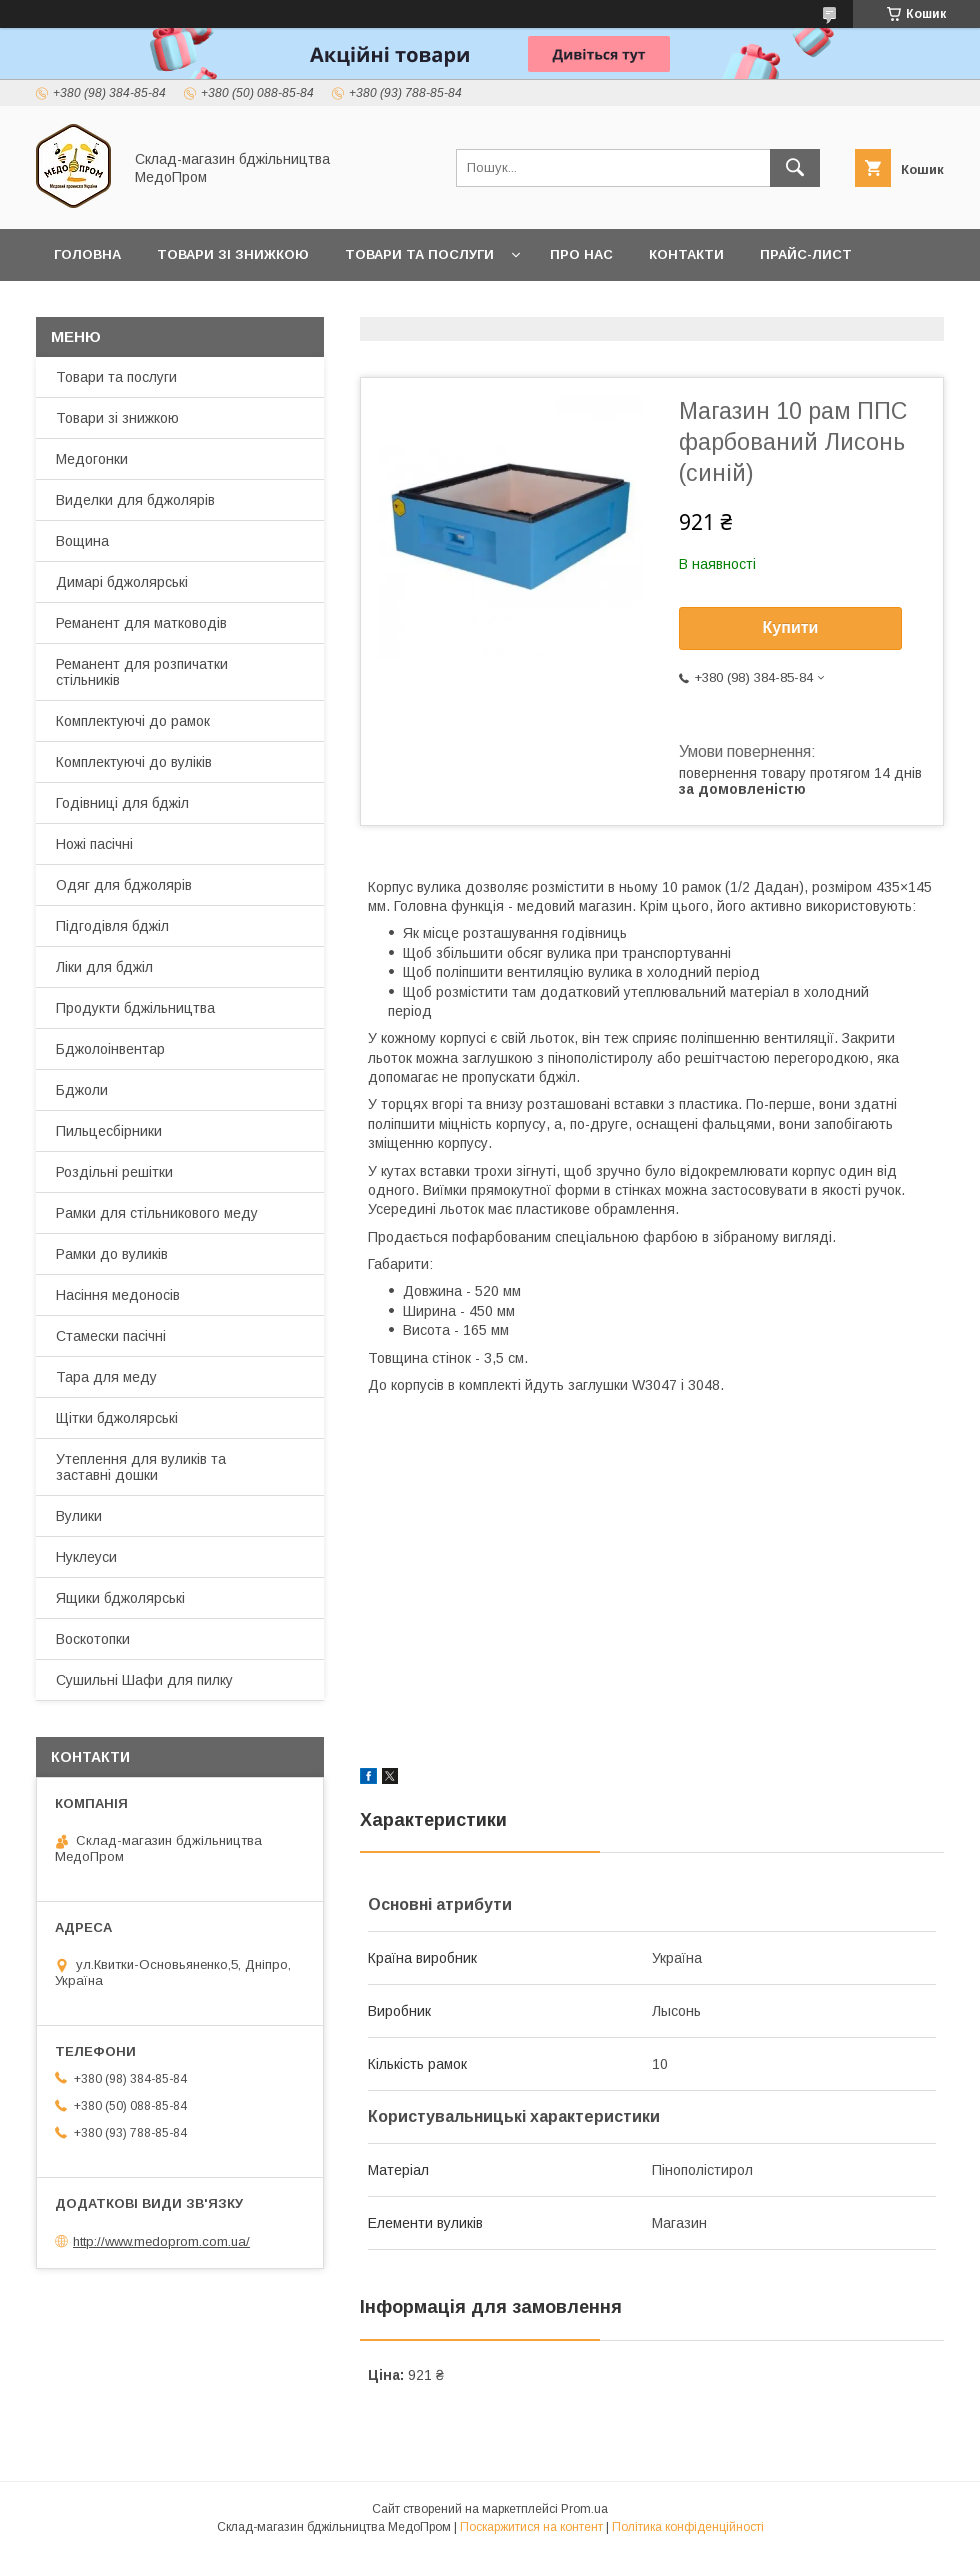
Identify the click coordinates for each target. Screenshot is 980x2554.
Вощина (82, 541)
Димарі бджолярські (122, 582)
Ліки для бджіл (104, 967)
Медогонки (92, 459)
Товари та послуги (419, 254)
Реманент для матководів (141, 623)
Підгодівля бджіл (112, 926)
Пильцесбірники (109, 1131)
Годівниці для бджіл (122, 803)
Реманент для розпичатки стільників (142, 672)
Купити (791, 627)
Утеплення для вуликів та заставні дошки (141, 1467)
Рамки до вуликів (112, 1254)
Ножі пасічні (94, 844)
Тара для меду (106, 1377)
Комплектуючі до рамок (133, 721)
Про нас (581, 254)
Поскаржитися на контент (531, 2527)
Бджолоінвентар (110, 1049)
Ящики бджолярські (120, 1598)
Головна (87, 254)
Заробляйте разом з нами (157, 306)
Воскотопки (93, 1639)
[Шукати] (795, 168)
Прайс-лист (806, 254)
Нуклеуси (86, 1557)
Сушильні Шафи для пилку (144, 1680)
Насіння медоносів (118, 1295)
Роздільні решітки (114, 1172)
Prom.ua (584, 2509)
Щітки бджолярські (117, 1418)
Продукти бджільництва (135, 1008)
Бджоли (82, 1090)
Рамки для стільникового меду (157, 1213)
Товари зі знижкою (233, 254)
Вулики (79, 1516)
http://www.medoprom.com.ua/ (161, 2241)
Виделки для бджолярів (135, 500)
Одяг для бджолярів (124, 885)
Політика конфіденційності (688, 2527)
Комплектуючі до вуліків (134, 762)
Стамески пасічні (111, 1336)
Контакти (686, 254)
